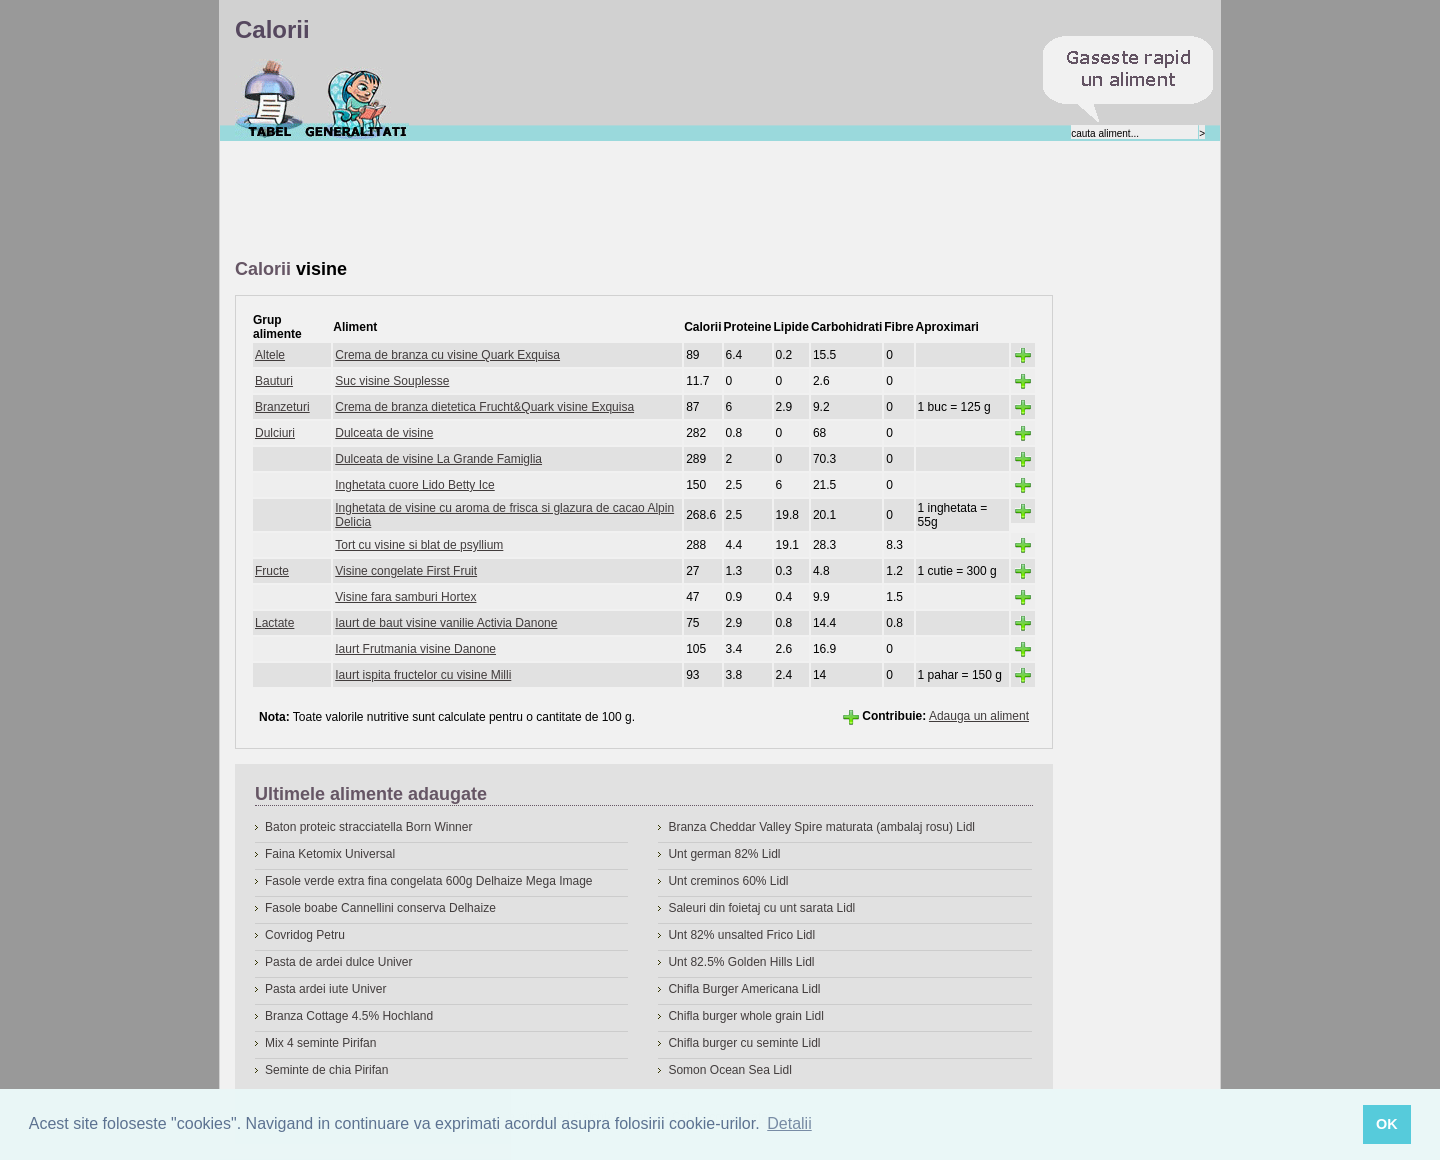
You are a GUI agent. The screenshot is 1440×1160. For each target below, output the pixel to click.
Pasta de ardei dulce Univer (338, 962)
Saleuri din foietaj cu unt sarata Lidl (761, 908)
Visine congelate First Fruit (406, 571)
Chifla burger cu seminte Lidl (744, 1043)
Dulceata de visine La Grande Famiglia (438, 459)
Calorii (269, 99)
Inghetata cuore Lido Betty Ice (414, 485)
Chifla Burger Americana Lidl (744, 989)
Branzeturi (282, 407)
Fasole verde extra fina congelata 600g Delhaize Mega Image (429, 881)
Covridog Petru (305, 935)
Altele (270, 355)
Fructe (272, 571)
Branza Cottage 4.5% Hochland (349, 1016)
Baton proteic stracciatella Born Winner (368, 827)
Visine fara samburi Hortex (405, 597)
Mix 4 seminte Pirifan (320, 1043)
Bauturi (274, 381)
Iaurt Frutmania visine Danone (415, 649)
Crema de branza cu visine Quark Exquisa (447, 355)
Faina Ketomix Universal (330, 854)
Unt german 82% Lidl (724, 854)
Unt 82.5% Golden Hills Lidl (741, 962)
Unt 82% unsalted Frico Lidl (741, 935)
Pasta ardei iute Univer (325, 989)
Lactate (274, 623)
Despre (356, 99)
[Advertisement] (599, 201)
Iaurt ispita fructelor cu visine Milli (423, 675)
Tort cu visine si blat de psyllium (419, 545)
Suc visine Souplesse (392, 381)
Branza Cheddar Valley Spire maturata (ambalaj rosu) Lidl (821, 827)
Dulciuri (275, 433)
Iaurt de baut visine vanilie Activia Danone (446, 623)
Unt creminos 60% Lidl (728, 881)
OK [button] (1387, 1124)
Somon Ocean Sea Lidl (729, 1070)
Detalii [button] (789, 1123)
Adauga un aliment (979, 716)
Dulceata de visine (384, 433)
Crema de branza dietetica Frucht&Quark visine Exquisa (484, 407)
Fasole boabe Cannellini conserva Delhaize (380, 908)
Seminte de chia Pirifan (326, 1070)
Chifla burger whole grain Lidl (745, 1016)
